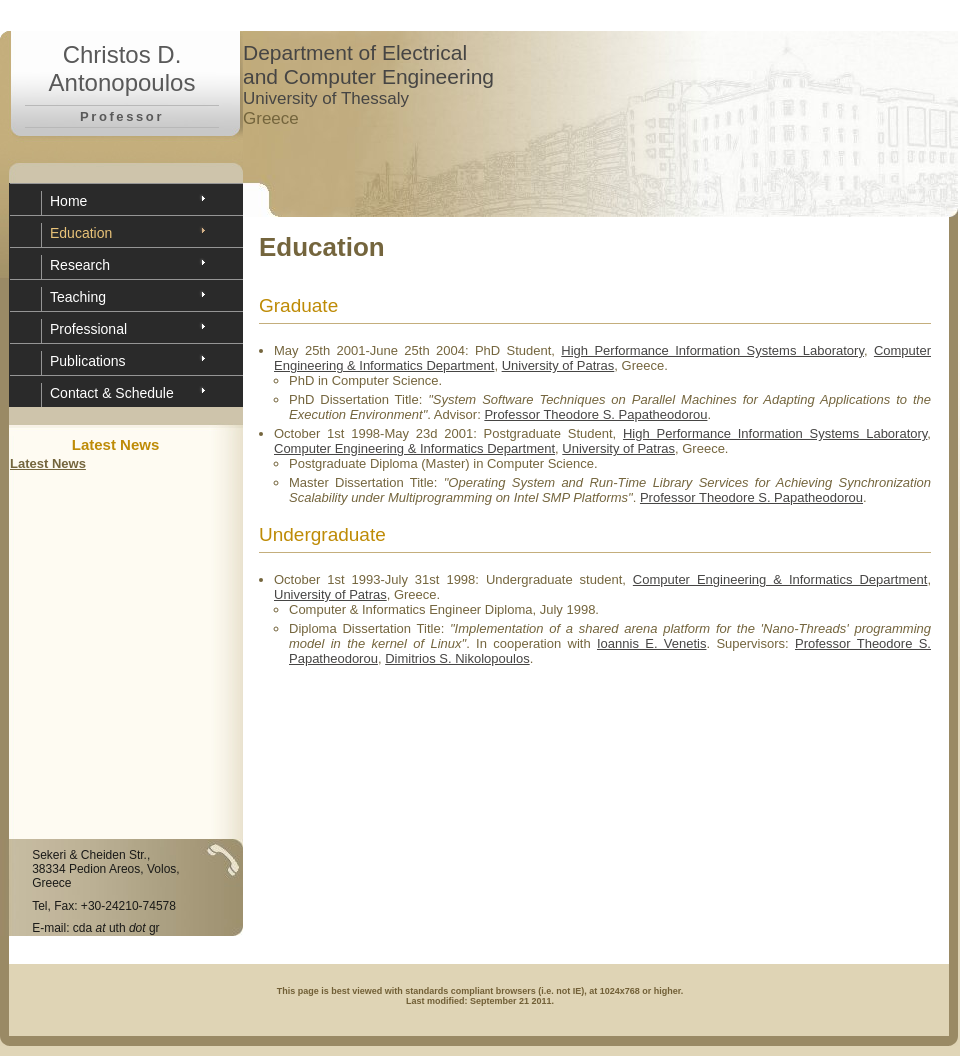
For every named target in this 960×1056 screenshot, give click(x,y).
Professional (88, 329)
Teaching (78, 297)
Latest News (48, 463)
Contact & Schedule (112, 393)
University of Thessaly (326, 98)
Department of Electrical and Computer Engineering (368, 64)
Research (80, 265)
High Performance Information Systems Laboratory (712, 350)
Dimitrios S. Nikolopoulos (457, 658)
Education (81, 233)
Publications (88, 361)
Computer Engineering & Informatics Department (414, 448)
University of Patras (558, 365)
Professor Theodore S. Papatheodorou (595, 414)
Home (68, 201)
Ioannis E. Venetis (652, 643)
